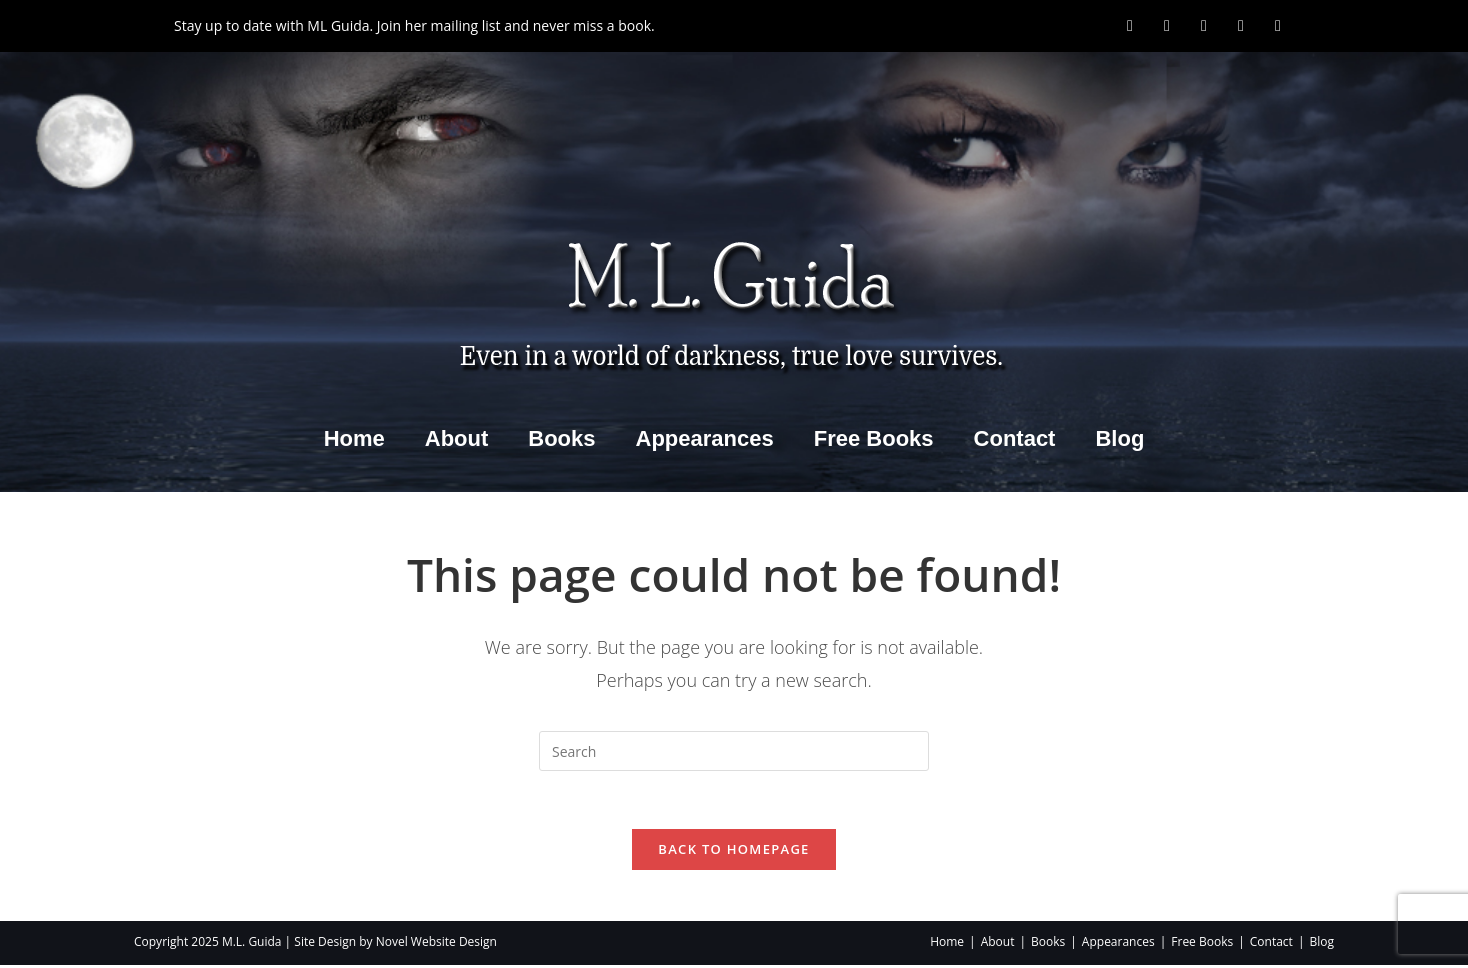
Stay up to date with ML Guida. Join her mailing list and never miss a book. (414, 25)
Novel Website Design (436, 944)
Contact (1015, 438)
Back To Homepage (733, 852)
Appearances (705, 438)
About (457, 438)
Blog (1119, 438)
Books (561, 438)
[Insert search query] (734, 751)
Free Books (874, 438)
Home (354, 438)
